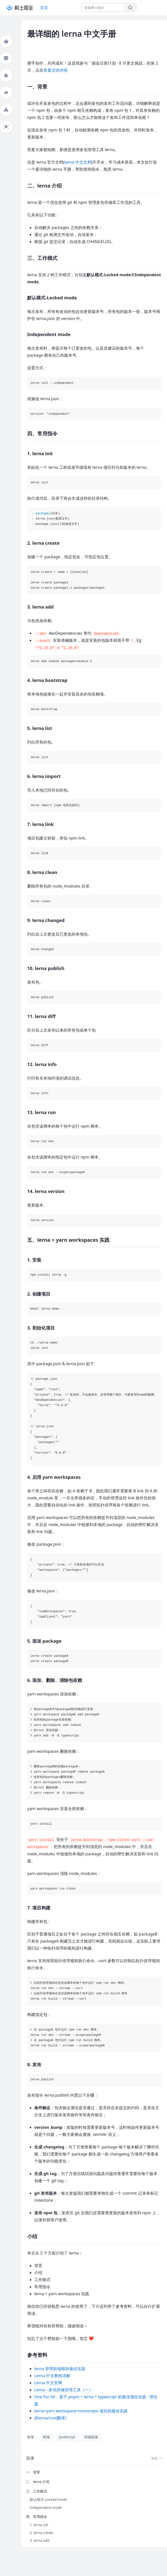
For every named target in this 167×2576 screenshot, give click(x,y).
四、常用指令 (36, 2516)
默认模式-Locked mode (48, 2499)
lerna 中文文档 (77, 162)
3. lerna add (39, 2540)
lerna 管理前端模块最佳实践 (59, 2368)
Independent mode (46, 2507)
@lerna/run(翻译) (50, 2418)
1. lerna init (39, 2524)
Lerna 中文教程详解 (52, 2375)
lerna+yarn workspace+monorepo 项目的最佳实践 (81, 2411)
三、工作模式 (36, 2491)
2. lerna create (41, 2532)
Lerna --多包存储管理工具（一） (63, 2390)
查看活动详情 (55, 70)
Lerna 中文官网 (48, 2382)
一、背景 (33, 2472)
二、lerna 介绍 (37, 2481)
